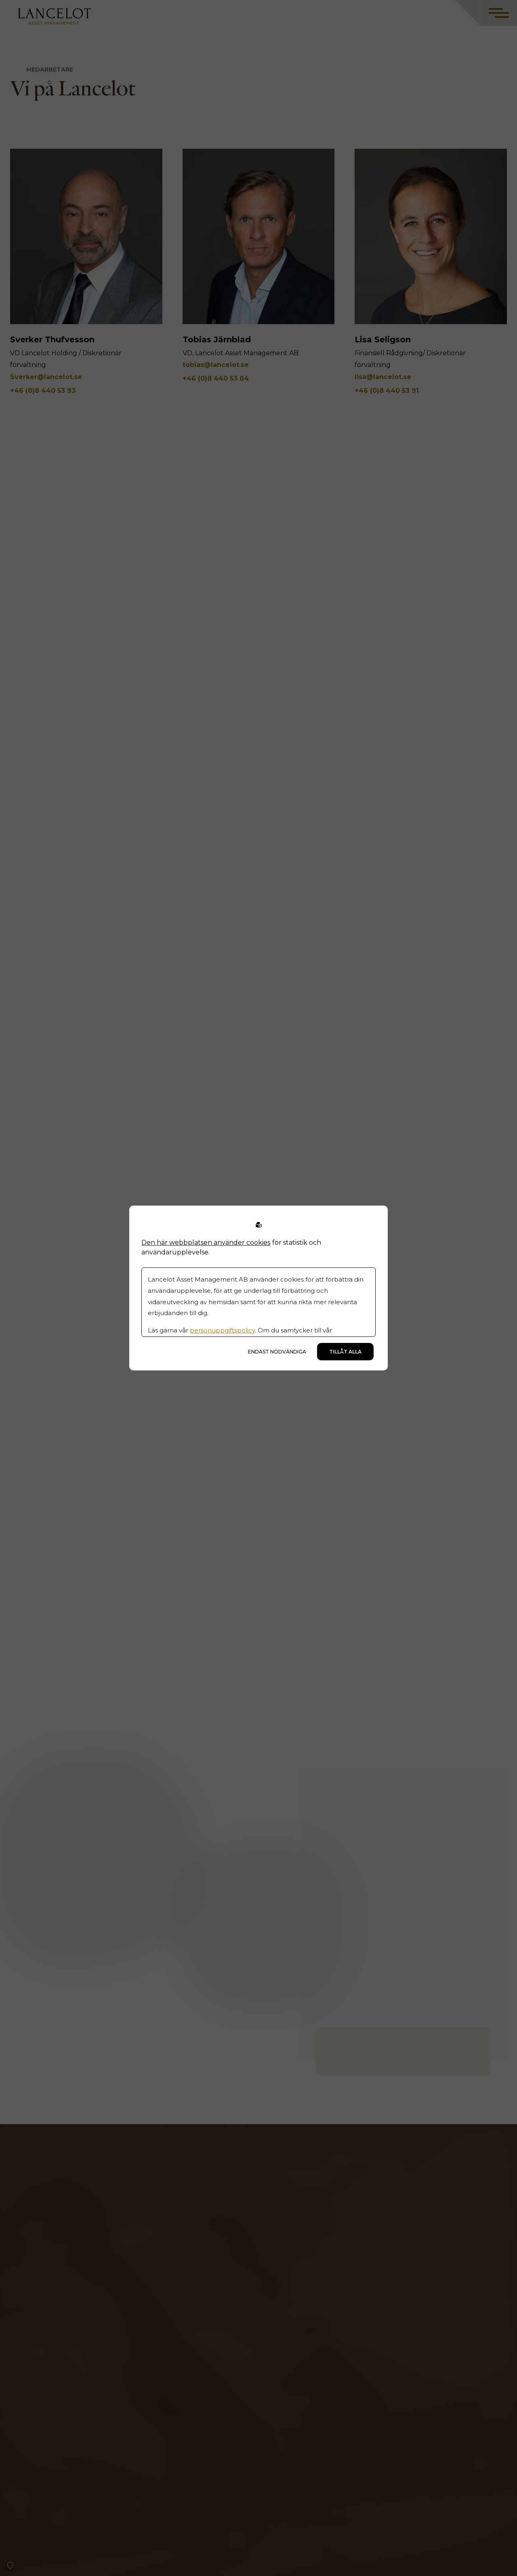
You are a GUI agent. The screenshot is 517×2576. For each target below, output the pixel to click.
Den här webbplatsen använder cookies (205, 1242)
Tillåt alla (345, 1352)
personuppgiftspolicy (222, 1330)
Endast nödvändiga (277, 1352)
